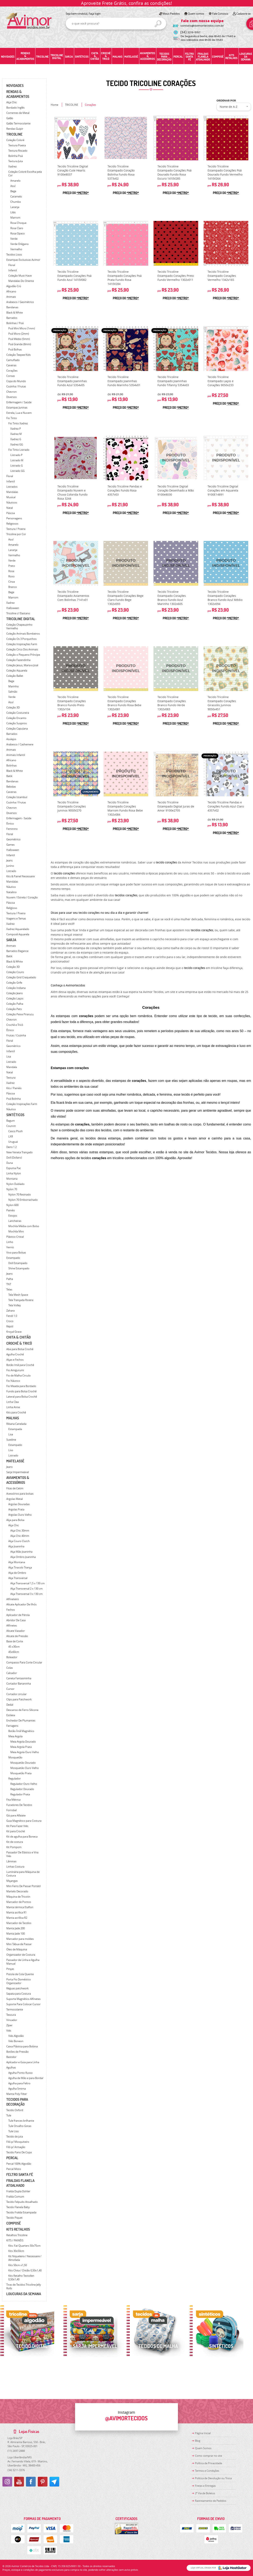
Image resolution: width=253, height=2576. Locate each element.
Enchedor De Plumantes (20, 1720)
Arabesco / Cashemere (19, 744)
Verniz (10, 1247)
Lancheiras (14, 1221)
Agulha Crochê (15, 1354)
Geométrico (13, 839)
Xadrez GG (16, 444)
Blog (197, 2440)
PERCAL (12, 2158)
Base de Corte (14, 1641)
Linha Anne (13, 1407)
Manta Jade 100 (15, 1933)
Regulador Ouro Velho (23, 1784)
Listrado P (16, 455)
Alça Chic (11, 102)
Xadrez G (15, 439)
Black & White (14, 312)
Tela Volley (14, 1305)
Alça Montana (16, 1562)
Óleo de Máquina (16, 1949)
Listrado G (16, 465)
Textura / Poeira (15, 529)
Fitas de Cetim (14, 1488)
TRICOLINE (14, 134)
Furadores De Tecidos (19, 1805)
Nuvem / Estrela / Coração (22, 897)
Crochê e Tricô (14, 1025)
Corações (11, 370)
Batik (9, 776)
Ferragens (12, 1726)
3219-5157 (190, 32)
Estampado (13, 1258)
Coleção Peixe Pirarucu (20, 1014)
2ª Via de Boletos (205, 2493)
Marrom (15, 217)
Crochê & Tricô (19, 1343)
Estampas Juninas (16, 407)
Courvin (11, 1126)
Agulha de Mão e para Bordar (25, 2078)
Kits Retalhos (18, 2229)
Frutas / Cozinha (16, 1035)
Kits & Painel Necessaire (20, 876)
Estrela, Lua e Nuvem (19, 413)
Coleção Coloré (15, 140)
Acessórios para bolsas (19, 1493)
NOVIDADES (15, 85)
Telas (9, 1289)
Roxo (11, 576)
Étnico (10, 823)
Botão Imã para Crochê (20, 1365)
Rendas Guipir (14, 128)
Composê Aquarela (17, 934)
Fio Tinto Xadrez (18, 423)
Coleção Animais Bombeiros (23, 633)
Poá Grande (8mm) (19, 344)
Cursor (10, 1689)
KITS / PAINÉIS (14, 2240)
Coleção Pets (14, 1009)
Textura (10, 1077)
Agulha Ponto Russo (20, 2073)
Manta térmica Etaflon (19, 1907)
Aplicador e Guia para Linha (22, 2062)
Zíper (9, 2025)
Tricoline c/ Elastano (18, 613)
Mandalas (12, 492)
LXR (10, 1136)
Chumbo (15, 202)
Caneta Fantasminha (18, 1678)
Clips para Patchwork (19, 1699)
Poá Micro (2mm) (18, 333)
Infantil (12, 270)
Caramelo (16, 196)
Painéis (10, 1210)
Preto (11, 566)
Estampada (15, 1429)
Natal (9, 508)
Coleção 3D (13, 707)
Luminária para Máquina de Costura (23, 1873)
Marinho (13, 686)
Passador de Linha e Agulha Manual (22, 1961)
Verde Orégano (19, 244)
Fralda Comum (15, 2196)
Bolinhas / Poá (15, 323)
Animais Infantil (15, 755)
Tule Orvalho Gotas (19, 2126)
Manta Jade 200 (15, 1928)
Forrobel (11, 1810)
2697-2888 (16, 2451)
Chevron (11, 391)
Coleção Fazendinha (18, 660)
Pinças (10, 1969)
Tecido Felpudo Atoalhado (22, 2202)
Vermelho (16, 249)
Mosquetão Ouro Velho (24, 1768)
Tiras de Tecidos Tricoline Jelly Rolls (23, 2286)
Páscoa (10, 513)
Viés (8, 2030)
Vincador (11, 2020)
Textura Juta (15, 161)
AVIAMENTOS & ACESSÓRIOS (17, 1480)
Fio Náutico (13, 1381)
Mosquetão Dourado (23, 1762)
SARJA (11, 940)
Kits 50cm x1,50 (17, 2265)
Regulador (14, 1778)
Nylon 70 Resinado (19, 1194)
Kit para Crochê (15, 1831)
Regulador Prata (20, 1794)
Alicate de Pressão (17, 1636)
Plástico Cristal (15, 1236)
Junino (10, 866)
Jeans (9, 860)
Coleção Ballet (14, 676)
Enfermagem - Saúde (18, 818)
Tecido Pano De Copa (19, 2152)
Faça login (95, 13)
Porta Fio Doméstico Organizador (18, 1981)
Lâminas (11, 1861)
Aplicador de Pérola (18, 1615)
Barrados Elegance (17, 951)
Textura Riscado (17, 150)
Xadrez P (15, 428)
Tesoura (11, 2015)
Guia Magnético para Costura (23, 1821)
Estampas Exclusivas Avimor (23, 260)
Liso (10, 1450)
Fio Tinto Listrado (18, 450)
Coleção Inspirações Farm (21, 644)
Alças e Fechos (15, 1359)
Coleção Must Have (20, 275)
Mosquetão (15, 1757)
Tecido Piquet (14, 2217)
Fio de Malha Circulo (18, 1375)
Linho (9, 1242)
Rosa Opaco (17, 233)
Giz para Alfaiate (16, 1815)
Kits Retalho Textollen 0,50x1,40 (21, 2277)
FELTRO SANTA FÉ (19, 2174)
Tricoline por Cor (16, 534)
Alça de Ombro (17, 1573)
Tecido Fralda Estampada (21, 2212)
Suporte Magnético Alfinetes (23, 1999)
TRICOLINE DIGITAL (20, 619)
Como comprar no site (208, 2455)
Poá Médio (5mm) (19, 339)
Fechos (10, 1609)
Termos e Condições (207, 2471)
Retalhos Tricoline (16, 2235)
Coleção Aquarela (16, 670)
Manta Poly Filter (16, 2094)
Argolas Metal (14, 1499)
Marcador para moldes (20, 1939)
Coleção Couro (15, 972)
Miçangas (12, 1881)
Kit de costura (14, 1842)
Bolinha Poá (15, 156)
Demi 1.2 (11, 1147)
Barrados (11, 318)
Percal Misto (13, 2169)
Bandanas (12, 307)
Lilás (13, 212)
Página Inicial (203, 2433)
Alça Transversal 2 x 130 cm (26, 1588)
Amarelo (15, 180)
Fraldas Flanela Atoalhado (20, 2183)
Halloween (12, 608)
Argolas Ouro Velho (20, 1514)
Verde (13, 238)
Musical (10, 497)
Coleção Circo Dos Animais (22, 649)
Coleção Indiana (16, 988)
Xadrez (12, 166)
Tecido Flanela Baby (18, 2207)
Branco (12, 587)
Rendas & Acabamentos (17, 94)
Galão (9, 118)
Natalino (11, 892)
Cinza (11, 581)
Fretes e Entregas (205, 2486)
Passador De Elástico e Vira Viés (22, 1854)
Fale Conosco (220, 13)
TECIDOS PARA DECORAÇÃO (17, 2102)
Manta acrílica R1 (16, 1912)
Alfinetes (11, 1625)
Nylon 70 (11, 1189)
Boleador (11, 1657)
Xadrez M (16, 434)
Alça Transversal (17, 1578)
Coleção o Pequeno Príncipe (23, 654)
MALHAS (12, 1418)
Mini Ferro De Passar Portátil (23, 1886)
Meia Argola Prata (21, 1747)
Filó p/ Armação (15, 2147)
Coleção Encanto (16, 718)
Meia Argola (15, 1736)
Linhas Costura (15, 1866)
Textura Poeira (17, 145)
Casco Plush (15, 1131)
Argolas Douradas (19, 1504)
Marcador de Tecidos (18, 1923)
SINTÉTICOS (15, 1114)
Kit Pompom (14, 1847)
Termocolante (14, 2009)
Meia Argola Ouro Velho (24, 1752)
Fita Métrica (13, 1799)
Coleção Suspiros (16, 723)
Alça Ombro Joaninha (23, 1557)
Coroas (10, 376)
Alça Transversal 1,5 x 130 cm (27, 1583)
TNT (8, 1284)
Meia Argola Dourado (23, 1741)
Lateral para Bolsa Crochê (21, 1396)
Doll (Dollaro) (14, 1157)
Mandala (11, 1067)
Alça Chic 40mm (19, 1536)
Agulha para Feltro (19, 2083)
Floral (11, 265)
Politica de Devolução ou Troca (213, 2478)
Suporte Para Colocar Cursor (23, 2004)
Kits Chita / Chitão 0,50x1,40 (25, 2270)
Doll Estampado (17, 1263)
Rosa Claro (16, 228)
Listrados (11, 486)
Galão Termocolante (18, 123)
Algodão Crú (13, 286)
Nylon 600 (12, 1205)
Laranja (14, 207)
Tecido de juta (14, 2136)
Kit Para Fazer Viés (17, 1826)
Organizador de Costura (20, 1954)
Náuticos (11, 502)
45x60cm (13, 1652)
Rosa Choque (18, 223)
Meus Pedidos (171, 13)
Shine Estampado (18, 1268)
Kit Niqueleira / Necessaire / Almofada (24, 2258)
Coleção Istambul (16, 797)
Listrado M (16, 460)
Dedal (9, 1704)
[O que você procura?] (158, 24)
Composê (13, 2223)
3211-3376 (16, 2470)
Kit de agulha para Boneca (22, 1836)
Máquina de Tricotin (18, 1896)
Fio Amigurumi (15, 1370)
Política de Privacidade (208, 2463)
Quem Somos (203, 2448)
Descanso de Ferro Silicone (22, 1710)
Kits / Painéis (14, 1088)
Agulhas (11, 2067)
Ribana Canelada (16, 1424)
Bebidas (11, 786)
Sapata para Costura (18, 1993)
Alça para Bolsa (15, 1520)
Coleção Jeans (14, 993)
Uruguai (13, 1142)
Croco (9, 1321)
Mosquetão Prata (20, 1773)
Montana (11, 1178)
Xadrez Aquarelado (17, 929)
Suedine (11, 1439)
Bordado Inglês (15, 107)
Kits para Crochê (16, 1412)
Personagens (14, 518)
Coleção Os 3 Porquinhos (21, 639)
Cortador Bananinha (18, 1683)
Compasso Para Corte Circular (24, 1662)
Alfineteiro (12, 1599)
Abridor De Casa (16, 1620)
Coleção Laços (14, 998)
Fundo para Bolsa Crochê (21, 1391)
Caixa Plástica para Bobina (22, 2046)
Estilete (10, 1715)
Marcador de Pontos (18, 1902)
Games (10, 844)
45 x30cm (14, 1646)
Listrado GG (17, 471)
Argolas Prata (16, 1509)
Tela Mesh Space (18, 1295)
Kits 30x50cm (16, 2251)
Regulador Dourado (22, 1789)
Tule (8, 2115)
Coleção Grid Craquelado (21, 977)
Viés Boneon (15, 2041)
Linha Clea (12, 1402)
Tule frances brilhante (21, 2120)
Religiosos (12, 523)
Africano (11, 291)
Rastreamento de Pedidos (210, 2501)
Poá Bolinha (13, 1098)
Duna (9, 1163)
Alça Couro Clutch (19, 1541)
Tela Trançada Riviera (20, 1300)
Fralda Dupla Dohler (18, 2191)
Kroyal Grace (14, 1331)
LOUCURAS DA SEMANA (23, 2293)
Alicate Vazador (15, 1631)
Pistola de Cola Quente (20, 1974)
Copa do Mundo (16, 381)
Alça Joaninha (16, 1546)
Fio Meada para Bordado (21, 1386)
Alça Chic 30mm (19, 1530)
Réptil (9, 1326)
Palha (9, 1279)
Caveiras (11, 365)
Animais (11, 297)
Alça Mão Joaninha (21, 1551)
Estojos (12, 1215)
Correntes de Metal (17, 113)
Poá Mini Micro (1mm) (21, 328)
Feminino (12, 829)
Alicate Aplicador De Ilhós (21, 1604)
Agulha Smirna (17, 2088)
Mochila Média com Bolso (23, 1226)
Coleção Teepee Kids (18, 355)
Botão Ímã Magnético (21, 1731)
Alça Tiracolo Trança (20, 1567)
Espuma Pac (13, 1168)
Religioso (11, 908)
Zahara (10, 1310)
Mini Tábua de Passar (19, 1944)
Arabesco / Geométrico (20, 302)
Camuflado (13, 360)
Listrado (11, 871)
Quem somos (196, 13)
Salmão (12, 691)
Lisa (8, 1056)
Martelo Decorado (17, 1891)
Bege (13, 191)
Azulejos (11, 739)
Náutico (11, 887)
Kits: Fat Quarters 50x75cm (24, 2245)
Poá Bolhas (15, 349)
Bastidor (11, 2057)
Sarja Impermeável (17, 1472)
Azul (12, 186)
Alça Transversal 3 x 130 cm (26, 1594)
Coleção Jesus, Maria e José (22, 665)
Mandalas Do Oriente (21, 281)
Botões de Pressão (17, 2051)
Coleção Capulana (17, 728)
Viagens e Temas (16, 918)
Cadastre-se (243, 13)
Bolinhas (11, 765)
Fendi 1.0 (11, 1316)
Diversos (11, 397)
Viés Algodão (16, 2036)
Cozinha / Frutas (16, 386)
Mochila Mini (16, 1231)
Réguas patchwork (17, 1988)
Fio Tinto (11, 418)
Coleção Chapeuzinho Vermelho (19, 626)
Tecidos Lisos (14, 254)
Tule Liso (13, 2131)
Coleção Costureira (17, 713)
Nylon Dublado (15, 1184)
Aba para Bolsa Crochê (19, 1349)
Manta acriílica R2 (16, 1918)
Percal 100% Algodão (18, 2163)
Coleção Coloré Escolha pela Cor (25, 173)
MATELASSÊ (15, 1461)
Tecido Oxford (14, 2110)
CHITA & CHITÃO (18, 1337)
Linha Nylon (13, 1173)
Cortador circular (16, 1694)
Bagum (10, 1120)
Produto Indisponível (175, 457)
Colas (9, 1668)
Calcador (11, 1673)
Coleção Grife (14, 982)
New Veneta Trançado (19, 1152)
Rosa (11, 571)
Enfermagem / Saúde (18, 402)
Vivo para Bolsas (16, 1252)
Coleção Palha (14, 1004)
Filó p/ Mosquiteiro (17, 2142)
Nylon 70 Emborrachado (23, 1200)
